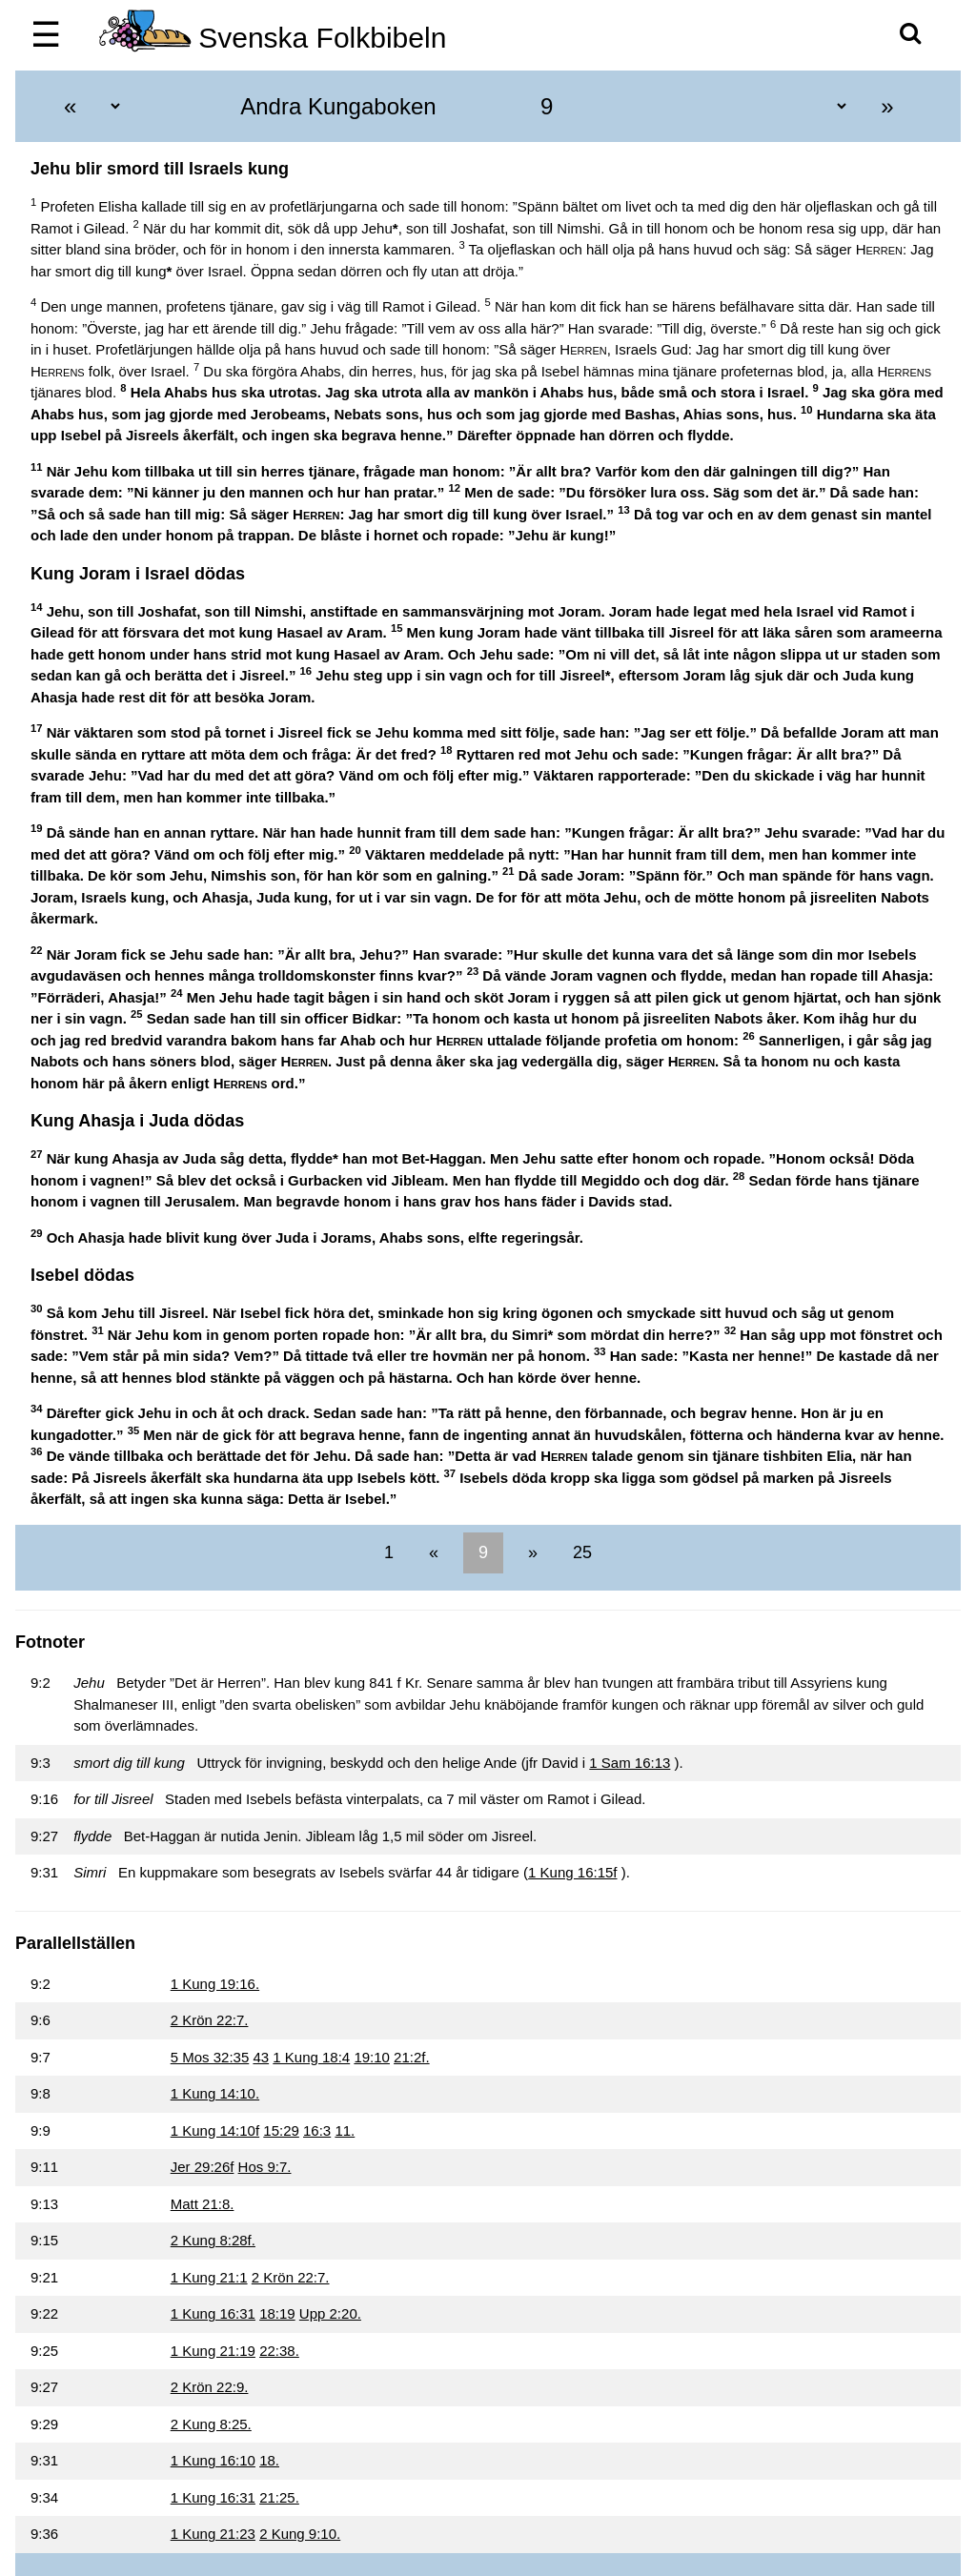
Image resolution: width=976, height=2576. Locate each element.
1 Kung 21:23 (213, 2533)
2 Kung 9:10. (299, 2533)
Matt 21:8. (202, 2204)
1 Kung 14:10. (215, 2093)
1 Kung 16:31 (213, 2313)
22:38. (279, 2351)
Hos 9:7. (265, 2167)
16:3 (317, 2130)
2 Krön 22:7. (210, 2020)
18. (269, 2460)
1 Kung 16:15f (572, 1872)
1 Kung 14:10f (215, 2130)
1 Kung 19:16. (215, 1984)
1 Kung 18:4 (311, 2057)
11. (345, 2130)
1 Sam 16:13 (629, 1763)
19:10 (372, 2057)
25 (580, 1552)
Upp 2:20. (330, 2313)
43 (261, 2057)
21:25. (279, 2497)
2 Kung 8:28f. (213, 2240)
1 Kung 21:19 (213, 2351)
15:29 (281, 2130)
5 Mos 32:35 (210, 2057)
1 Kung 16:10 (213, 2460)
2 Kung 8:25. (211, 2424)
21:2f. (412, 2057)
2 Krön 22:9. (210, 2387)
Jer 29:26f (202, 2167)
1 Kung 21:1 (209, 2277)
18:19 (277, 2313)
